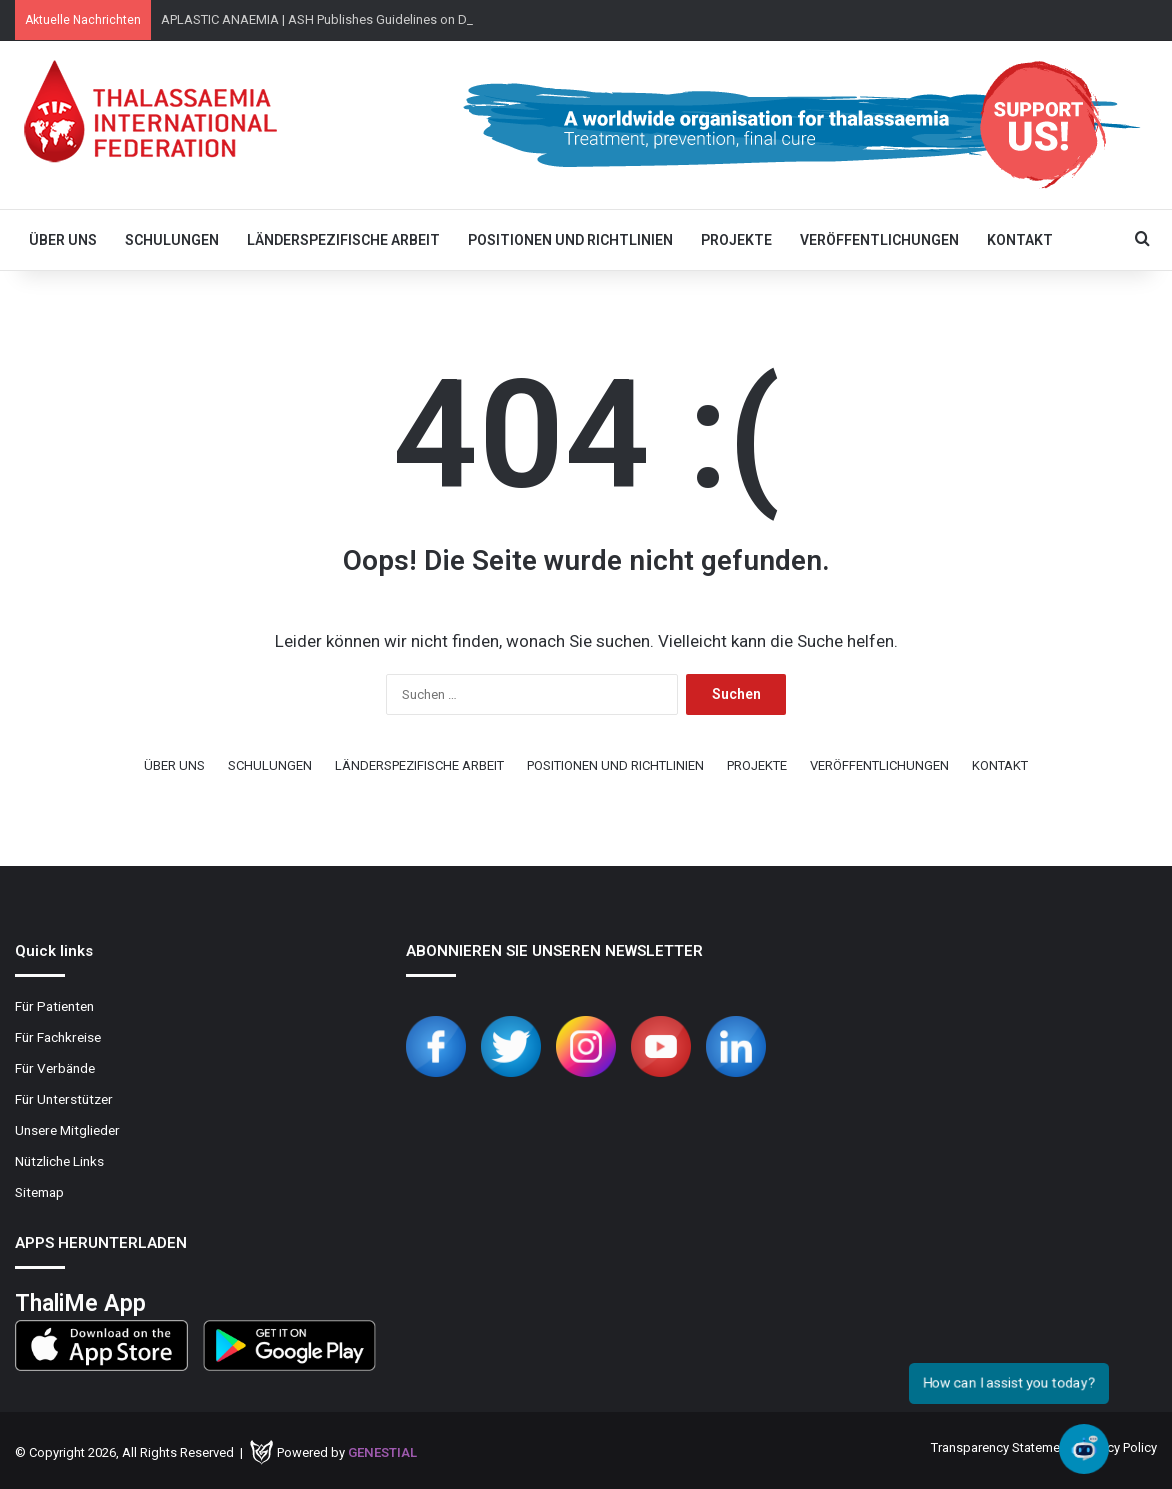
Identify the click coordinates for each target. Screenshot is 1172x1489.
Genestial (382, 1452)
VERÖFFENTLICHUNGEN (879, 240)
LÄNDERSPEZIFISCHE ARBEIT (343, 240)
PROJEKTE (736, 240)
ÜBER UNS (63, 240)
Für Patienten (54, 1006)
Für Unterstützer (64, 1099)
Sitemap (39, 1192)
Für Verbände (55, 1068)
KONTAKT (1020, 240)
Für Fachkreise (58, 1037)
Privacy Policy (1118, 1447)
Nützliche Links (59, 1161)
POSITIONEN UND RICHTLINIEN (570, 240)
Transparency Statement (1001, 1447)
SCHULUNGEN (172, 240)
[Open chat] (1084, 1449)
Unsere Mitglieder (67, 1130)
